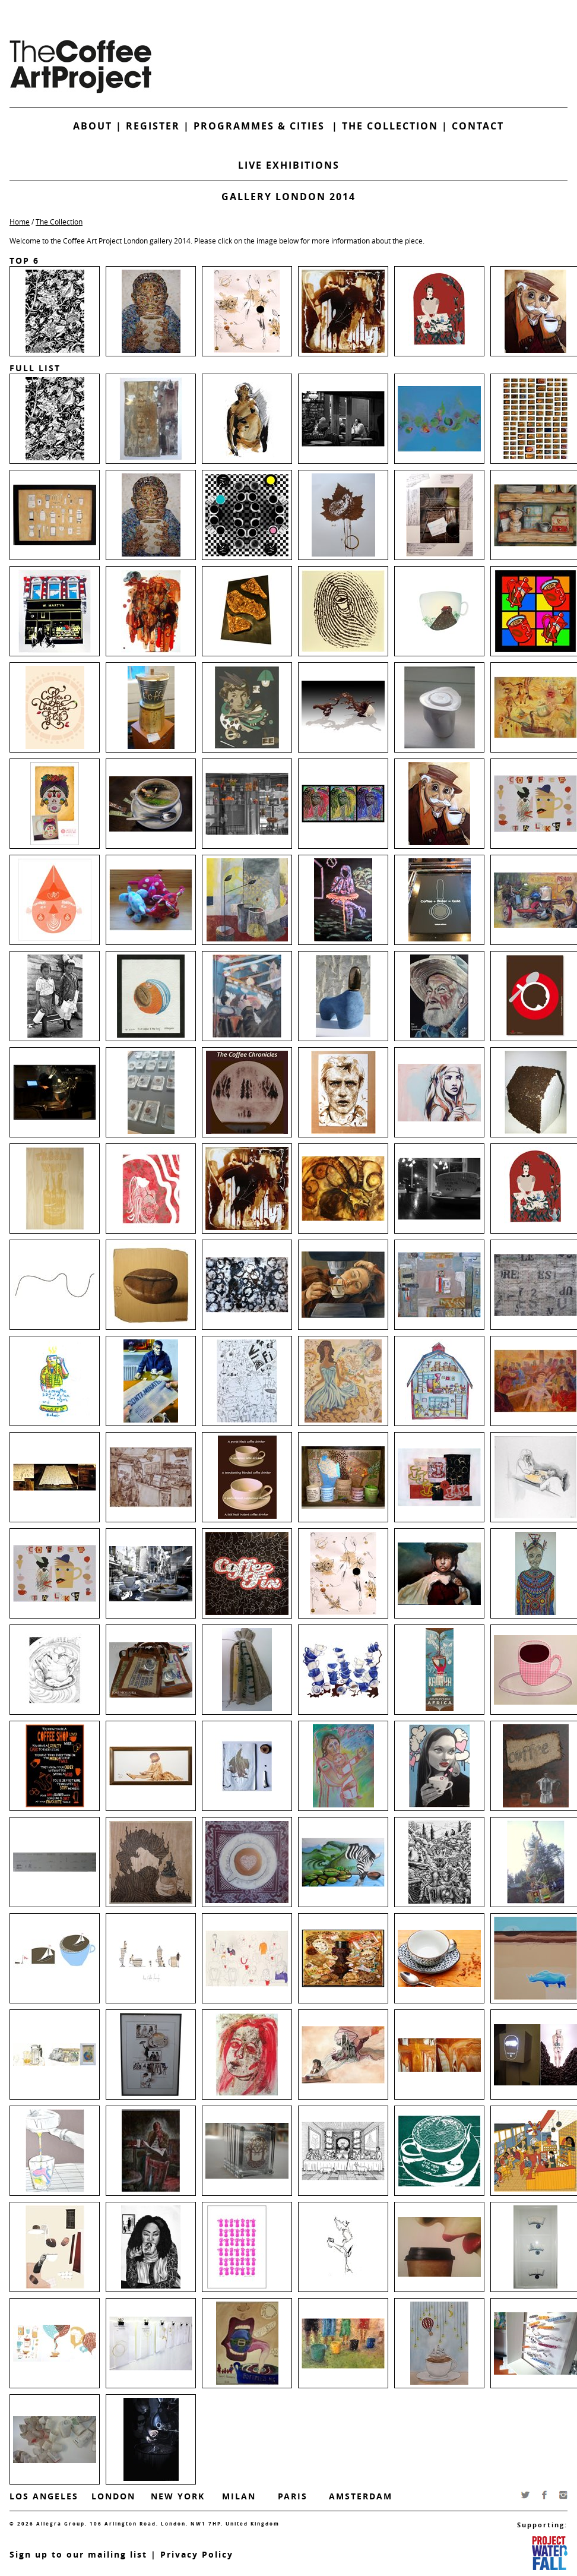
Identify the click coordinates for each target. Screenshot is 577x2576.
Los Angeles (43, 2496)
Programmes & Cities (263, 125)
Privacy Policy (196, 2554)
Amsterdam (360, 2496)
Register (153, 125)
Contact (478, 125)
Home (19, 221)
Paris (292, 2496)
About (92, 125)
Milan (239, 2496)
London (113, 2496)
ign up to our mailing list (81, 2554)
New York (178, 2496)
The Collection (392, 125)
